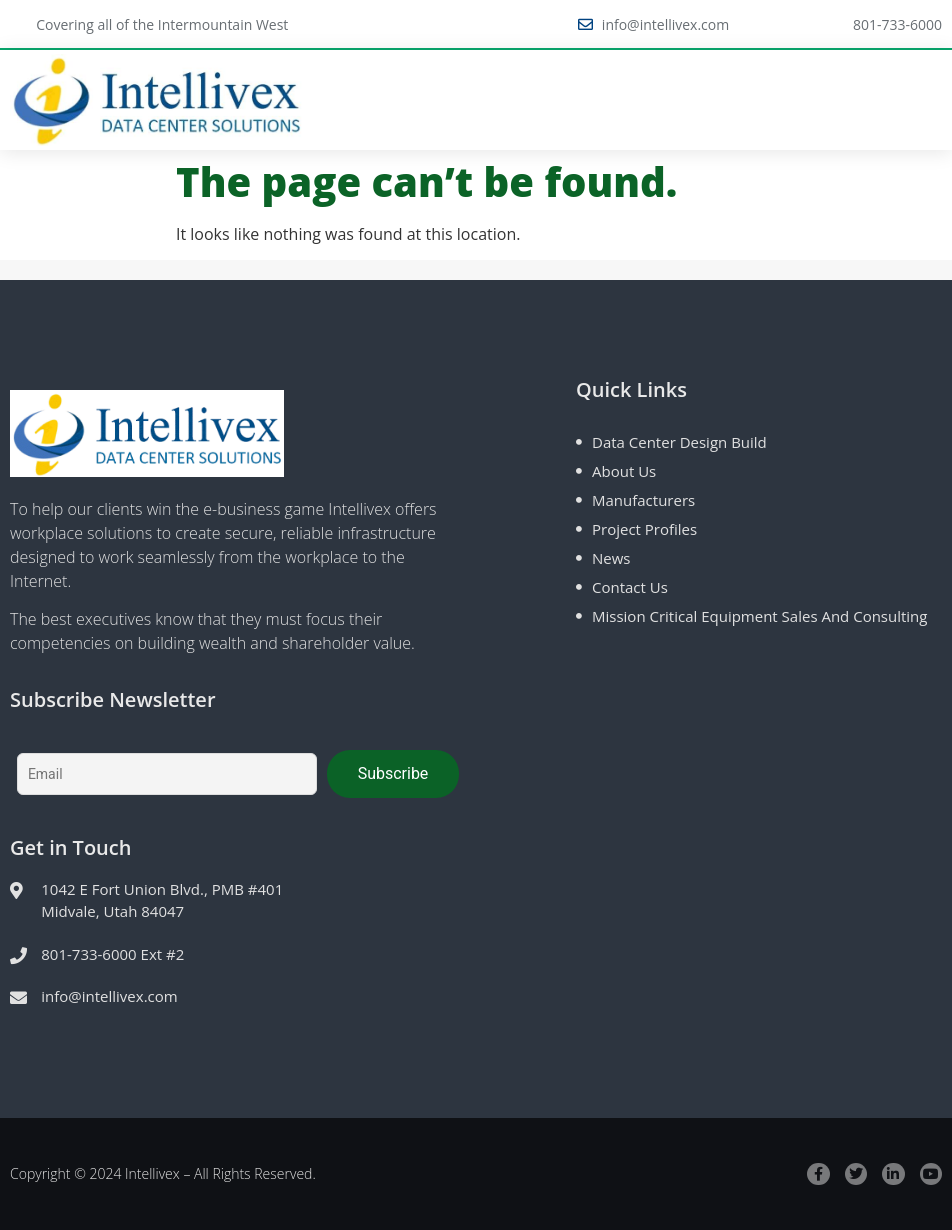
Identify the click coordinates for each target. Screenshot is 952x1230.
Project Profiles (644, 529)
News (611, 558)
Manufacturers (643, 500)
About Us (624, 471)
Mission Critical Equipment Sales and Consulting (759, 616)
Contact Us (630, 587)
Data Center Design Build (679, 442)
